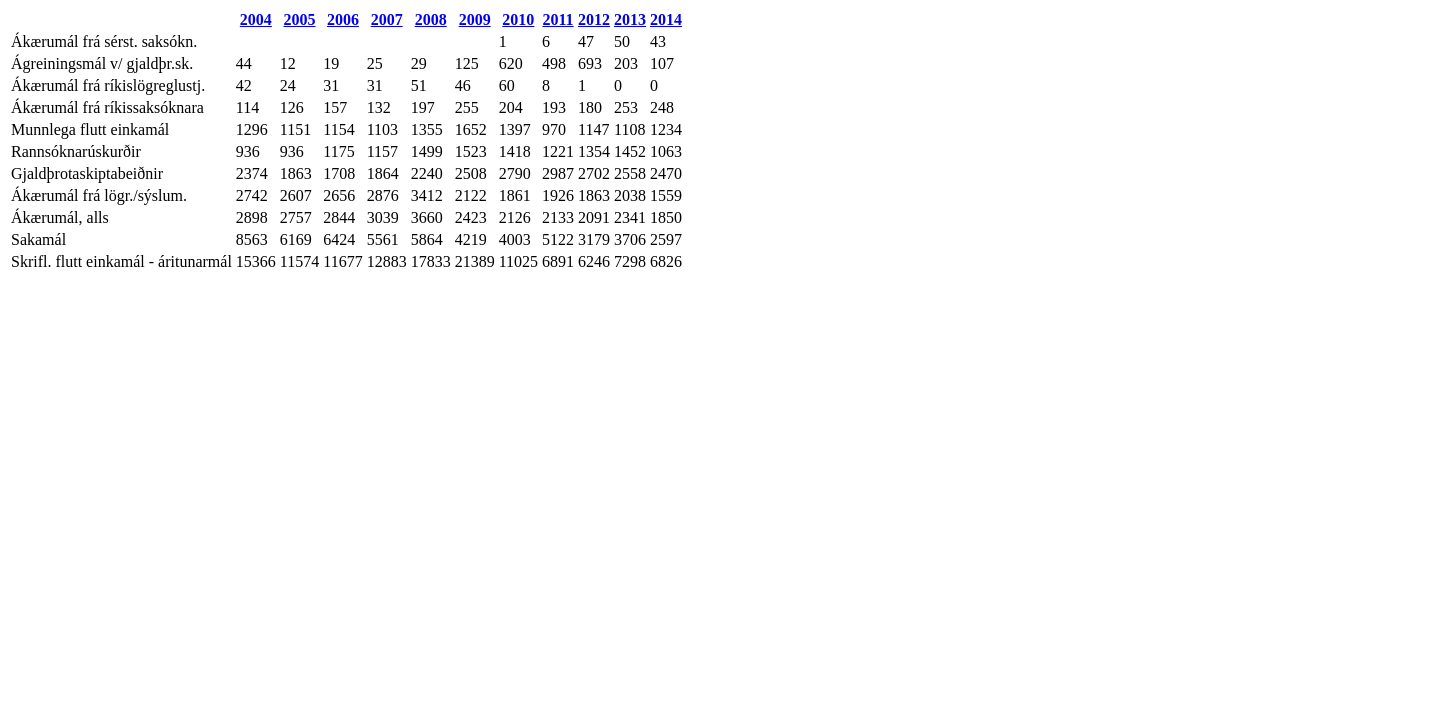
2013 (630, 19)
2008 (431, 19)
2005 (300, 19)
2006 (343, 19)
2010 (518, 19)
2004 (256, 19)
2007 (387, 19)
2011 (557, 19)
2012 (594, 19)
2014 (666, 19)
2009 (475, 19)
